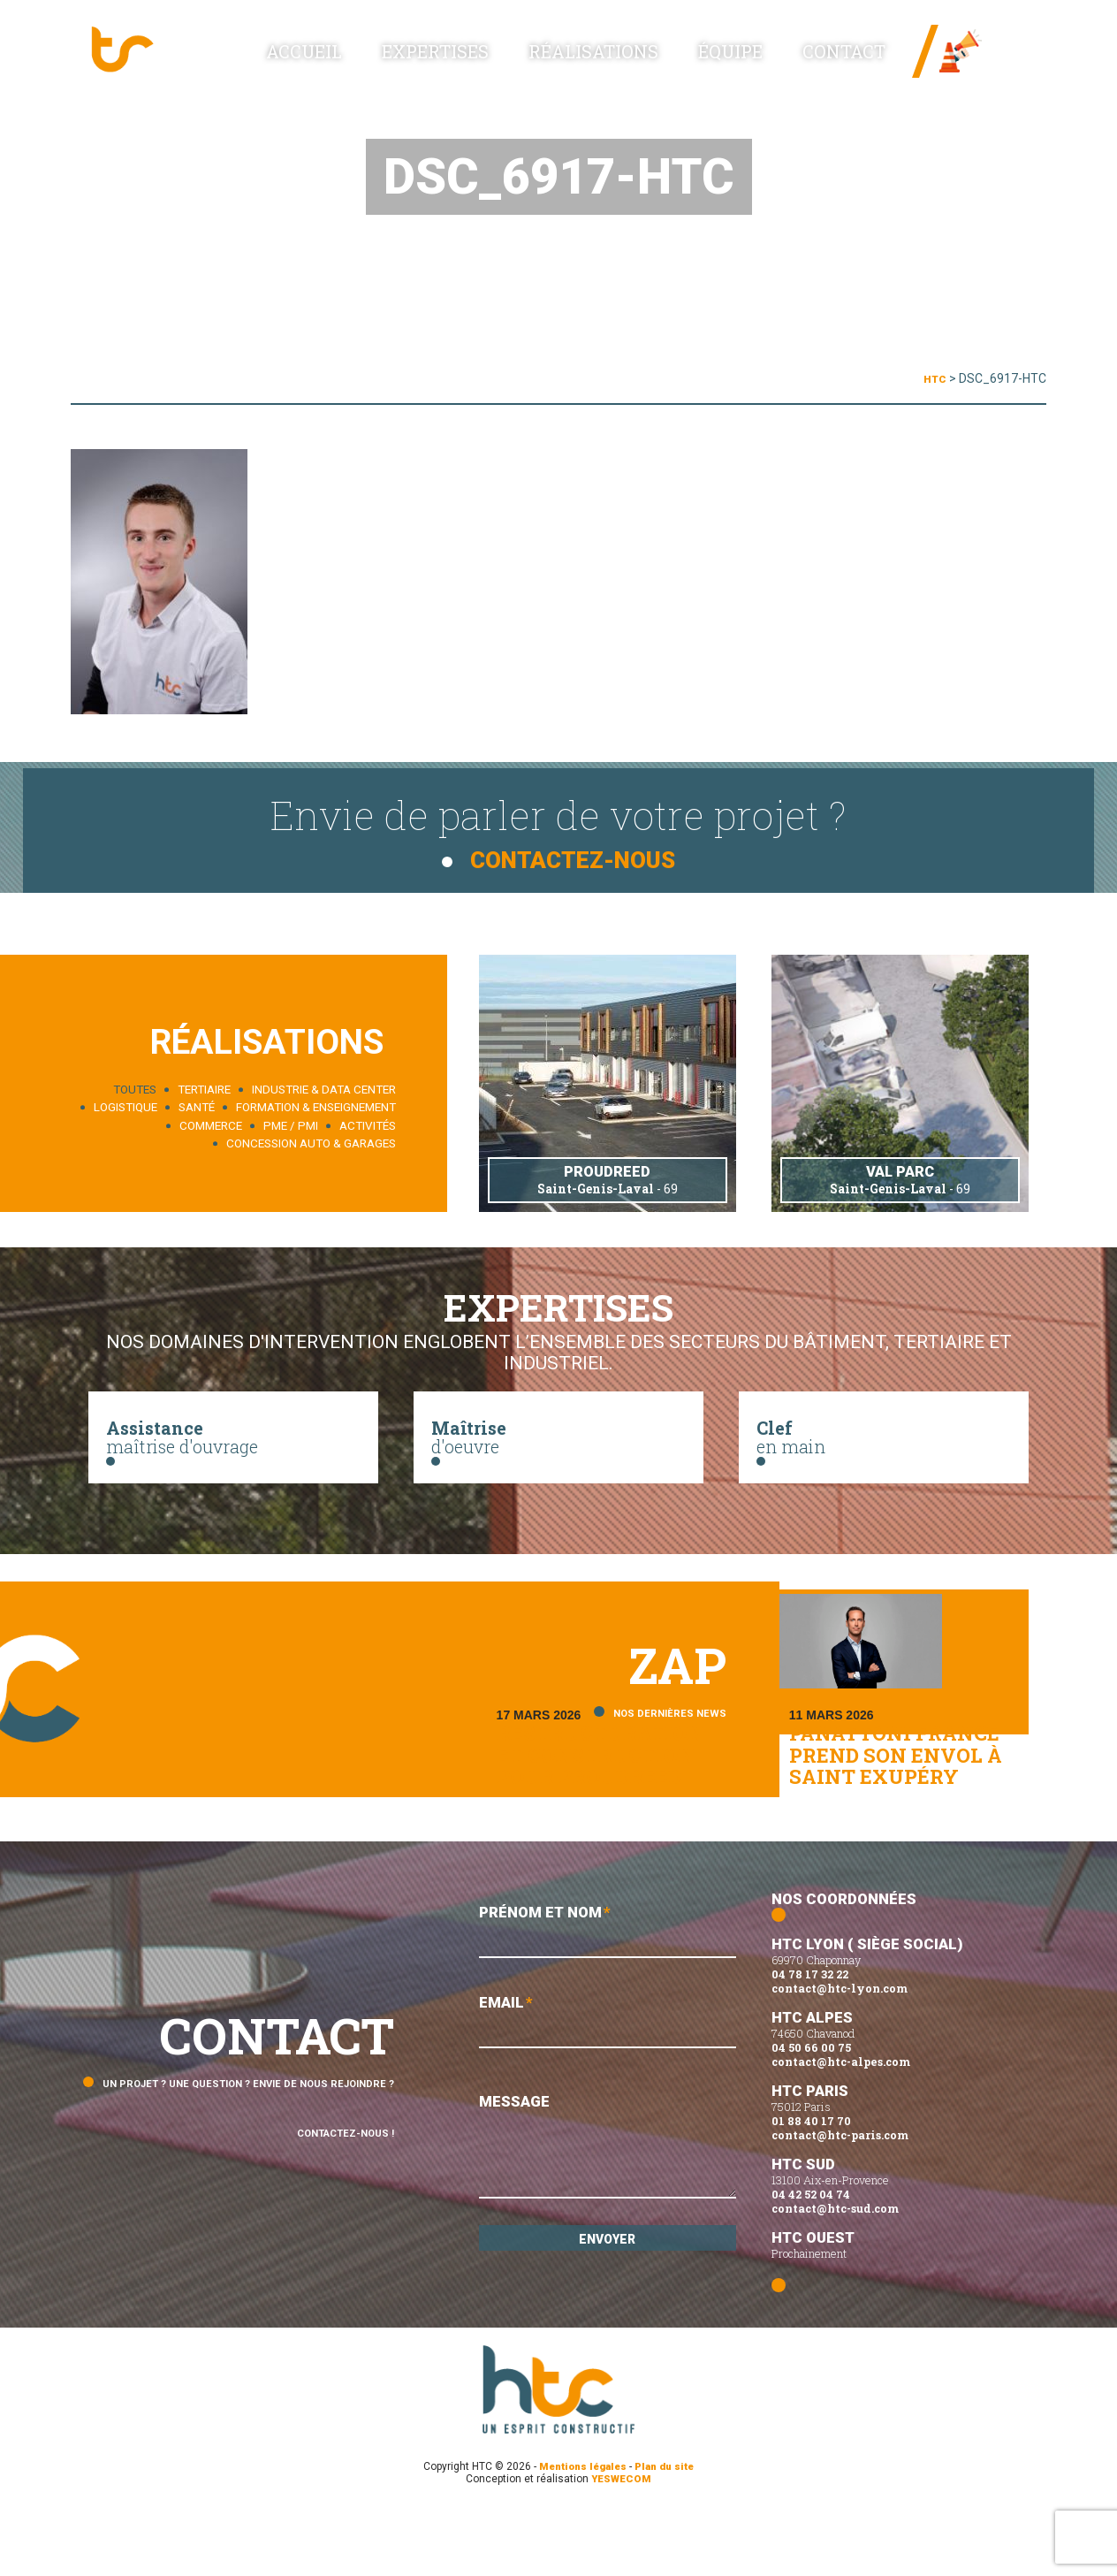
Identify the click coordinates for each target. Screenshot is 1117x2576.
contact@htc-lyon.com (839, 2053)
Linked (1002, 70)
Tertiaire (204, 1086)
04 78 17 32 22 (809, 2038)
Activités (367, 1122)
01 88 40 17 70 (811, 2185)
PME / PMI (290, 1122)
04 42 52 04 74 (810, 2259)
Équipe (771, 63)
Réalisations (668, 63)
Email (607, 2092)
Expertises (547, 63)
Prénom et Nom (607, 1997)
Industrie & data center (324, 1086)
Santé (197, 1103)
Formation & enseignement (316, 1103)
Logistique (125, 1103)
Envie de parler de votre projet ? (558, 827)
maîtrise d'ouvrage (233, 1445)
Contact (853, 63)
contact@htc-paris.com (839, 2199)
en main (883, 1445)
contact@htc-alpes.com (840, 2126)
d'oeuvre (558, 1445)
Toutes (134, 1086)
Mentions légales (580, 2531)
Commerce (210, 1122)
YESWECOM (621, 2543)
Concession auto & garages (311, 1140)
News (998, 44)
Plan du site (668, 2531)
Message (607, 2219)
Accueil (449, 62)
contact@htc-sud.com (835, 2273)
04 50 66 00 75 (811, 2112)
